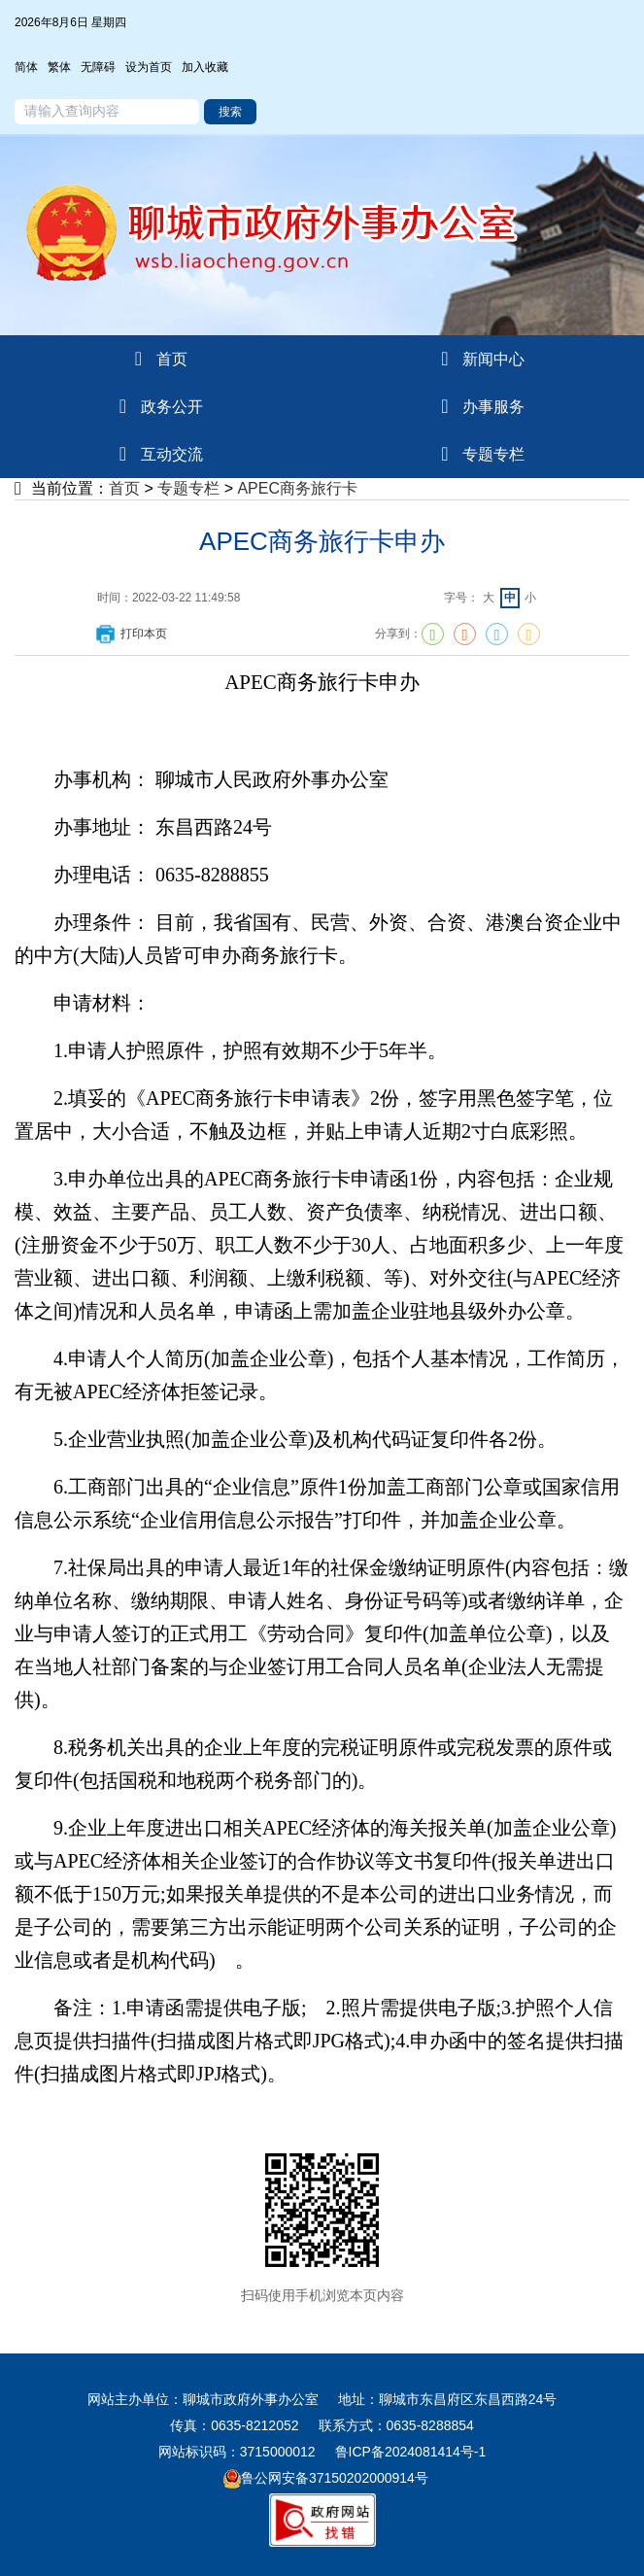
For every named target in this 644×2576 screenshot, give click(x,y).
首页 (124, 488)
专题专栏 (188, 488)
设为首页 (148, 67)
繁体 (59, 67)
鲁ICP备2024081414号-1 (411, 2451)
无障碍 (98, 67)
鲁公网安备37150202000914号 (325, 2478)
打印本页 (130, 633)
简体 (26, 67)
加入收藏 (205, 67)
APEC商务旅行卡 (297, 488)
